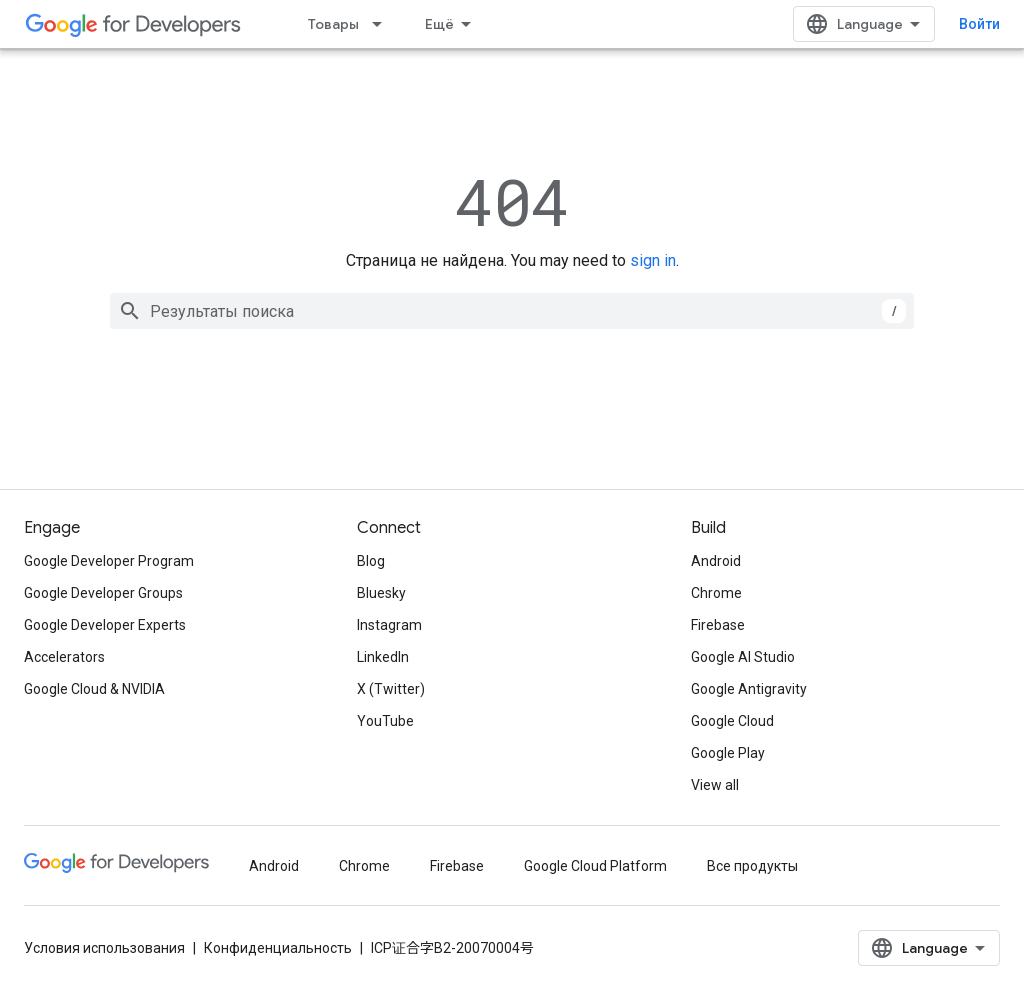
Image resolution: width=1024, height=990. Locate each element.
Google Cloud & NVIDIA (94, 689)
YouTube (385, 721)
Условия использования (104, 948)
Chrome (716, 593)
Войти (979, 24)
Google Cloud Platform (595, 866)
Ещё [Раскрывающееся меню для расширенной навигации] (439, 24)
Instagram (389, 625)
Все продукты (752, 866)
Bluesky (381, 593)
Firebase (718, 625)
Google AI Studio (743, 657)
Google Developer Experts (105, 625)
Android (716, 561)
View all (715, 785)
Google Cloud (732, 721)
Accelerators (64, 657)
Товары (333, 24)
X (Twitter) (391, 689)
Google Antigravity (749, 689)
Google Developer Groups (103, 593)
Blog (371, 561)
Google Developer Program (109, 561)
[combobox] (512, 311)
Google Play (728, 753)
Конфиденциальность (278, 948)
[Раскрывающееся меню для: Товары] (383, 24)
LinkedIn (383, 657)
